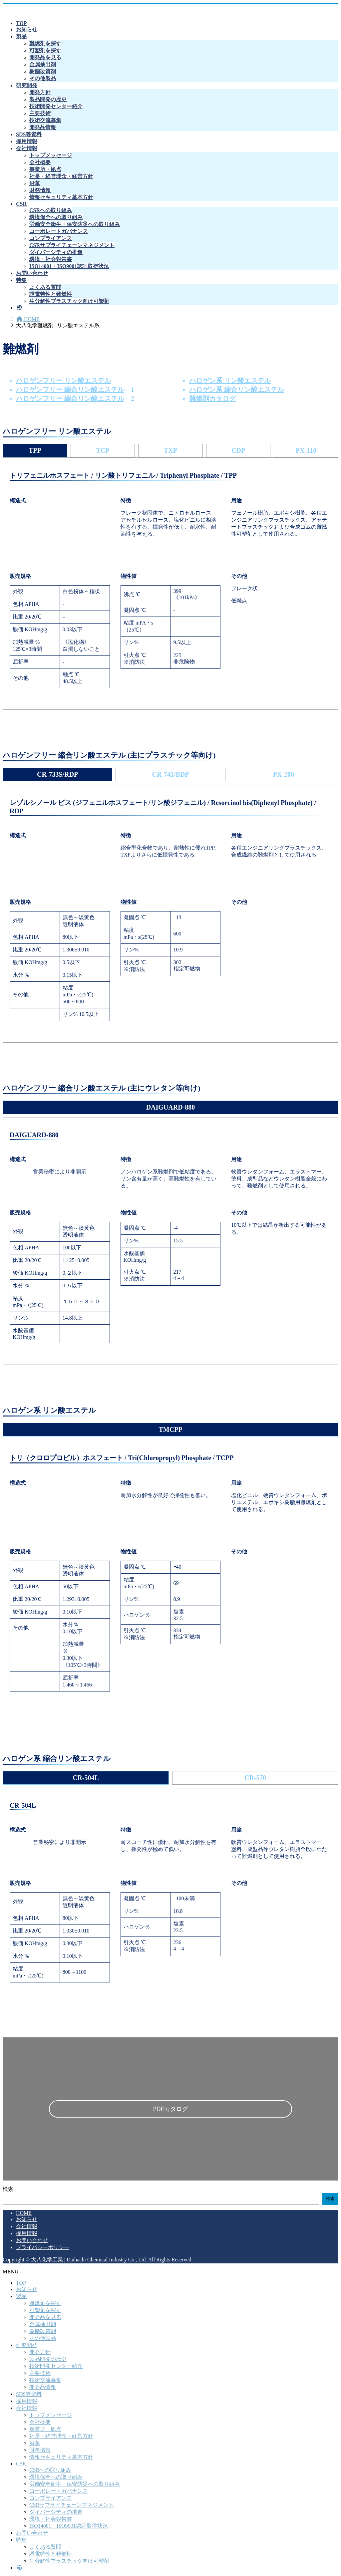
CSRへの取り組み (50, 210)
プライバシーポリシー (42, 2247)
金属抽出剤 (42, 64)
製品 (21, 2296)
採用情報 (26, 2233)
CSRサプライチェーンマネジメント (72, 245)
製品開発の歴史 (48, 99)
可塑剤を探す (45, 50)
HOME (24, 2213)
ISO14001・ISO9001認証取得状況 (69, 266)
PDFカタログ (170, 2109)
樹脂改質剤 (42, 71)
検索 (8, 2189)
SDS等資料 (29, 2394)
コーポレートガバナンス (58, 231)
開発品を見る (45, 57)
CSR (21, 2463)
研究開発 (26, 2345)
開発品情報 (42, 127)
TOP (21, 2283)
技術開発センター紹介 (56, 106)
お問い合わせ (32, 2240)
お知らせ (26, 2219)
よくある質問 (45, 287)
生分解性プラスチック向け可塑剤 (69, 301)
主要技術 (40, 113)
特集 (21, 2540)
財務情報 (40, 190)
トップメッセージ (50, 155)
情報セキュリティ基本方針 (61, 197)
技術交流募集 (45, 120)
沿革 (34, 183)
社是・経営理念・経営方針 (61, 176)
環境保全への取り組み (56, 217)
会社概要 (40, 162)
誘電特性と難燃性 (50, 294)
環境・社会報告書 (50, 259)
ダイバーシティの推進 (56, 252)
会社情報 (26, 2226)
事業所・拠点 (45, 169)
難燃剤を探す (45, 43)
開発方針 (40, 92)
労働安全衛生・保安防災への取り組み (74, 224)
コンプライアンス (50, 238)
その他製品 (42, 78)
